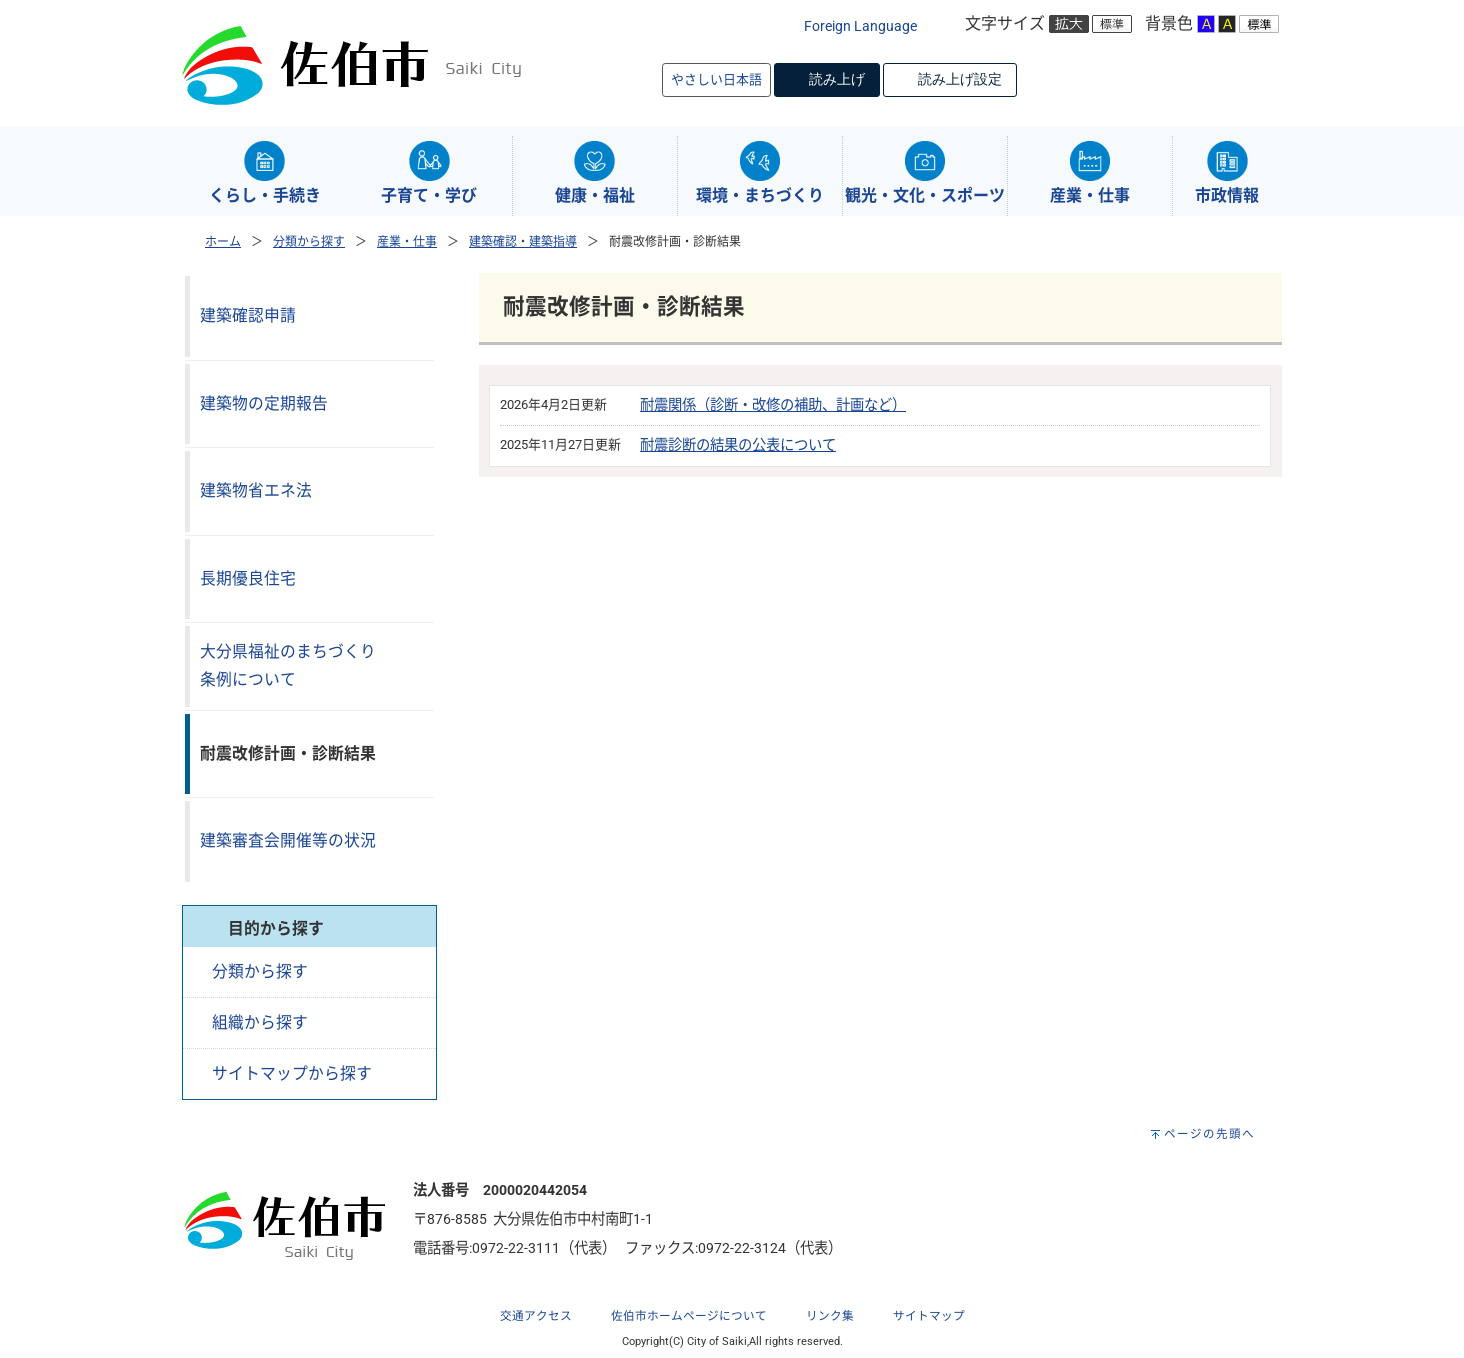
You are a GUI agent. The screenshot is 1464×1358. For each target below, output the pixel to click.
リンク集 (830, 1316)
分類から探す (309, 242)
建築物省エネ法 (256, 490)
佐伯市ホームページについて (689, 1316)
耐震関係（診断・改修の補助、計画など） (773, 405)
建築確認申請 (248, 315)
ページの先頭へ (1209, 1134)
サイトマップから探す (292, 1073)
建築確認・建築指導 (523, 242)
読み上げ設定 (960, 79)
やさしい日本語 (716, 79)
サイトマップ (929, 1316)
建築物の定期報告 (264, 403)
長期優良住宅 (248, 578)
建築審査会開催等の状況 (288, 840)
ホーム (223, 242)
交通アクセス (536, 1316)
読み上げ (837, 79)
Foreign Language (860, 26)
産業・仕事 (407, 242)
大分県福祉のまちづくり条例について (288, 666)
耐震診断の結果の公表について (738, 445)
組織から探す (260, 1022)
